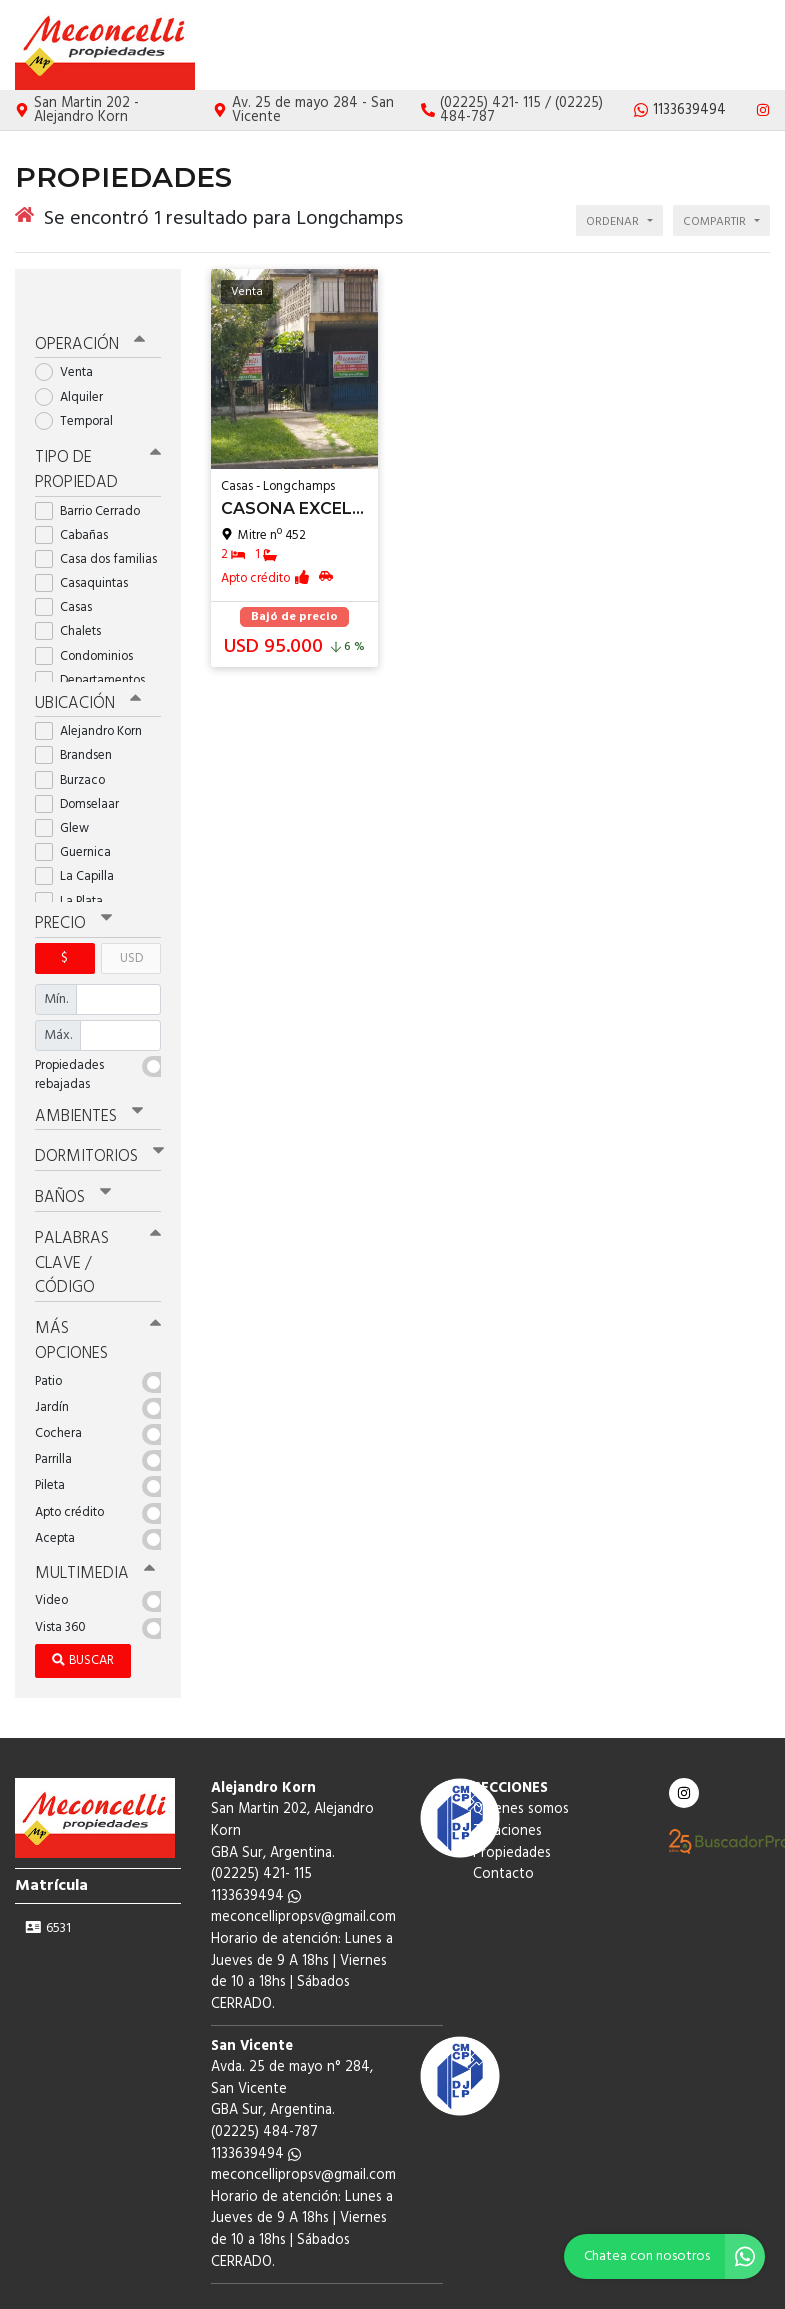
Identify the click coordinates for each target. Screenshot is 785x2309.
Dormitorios (94, 1112)
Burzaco (76, 739)
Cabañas (78, 495)
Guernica (79, 811)
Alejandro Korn (95, 690)
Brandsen (80, 714)
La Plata (75, 860)
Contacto (739, 46)
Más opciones (98, 1286)
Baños (72, 1151)
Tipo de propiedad (98, 432)
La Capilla (81, 835)
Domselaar (83, 763)
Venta (70, 337)
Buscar (83, 1602)
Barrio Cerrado (94, 471)
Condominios (90, 616)
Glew (68, 787)
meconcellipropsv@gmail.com (303, 1859)
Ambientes (85, 1073)
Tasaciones (579, 46)
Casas (70, 568)
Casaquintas (88, 544)
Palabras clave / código (98, 1213)
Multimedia (89, 1516)
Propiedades (661, 46)
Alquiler (75, 361)
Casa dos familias (98, 520)
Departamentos (96, 641)
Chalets (74, 592)
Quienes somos (489, 46)
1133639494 (256, 1838)
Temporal (80, 385)
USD (131, 915)
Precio (71, 882)
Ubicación (85, 663)
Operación (87, 310)
